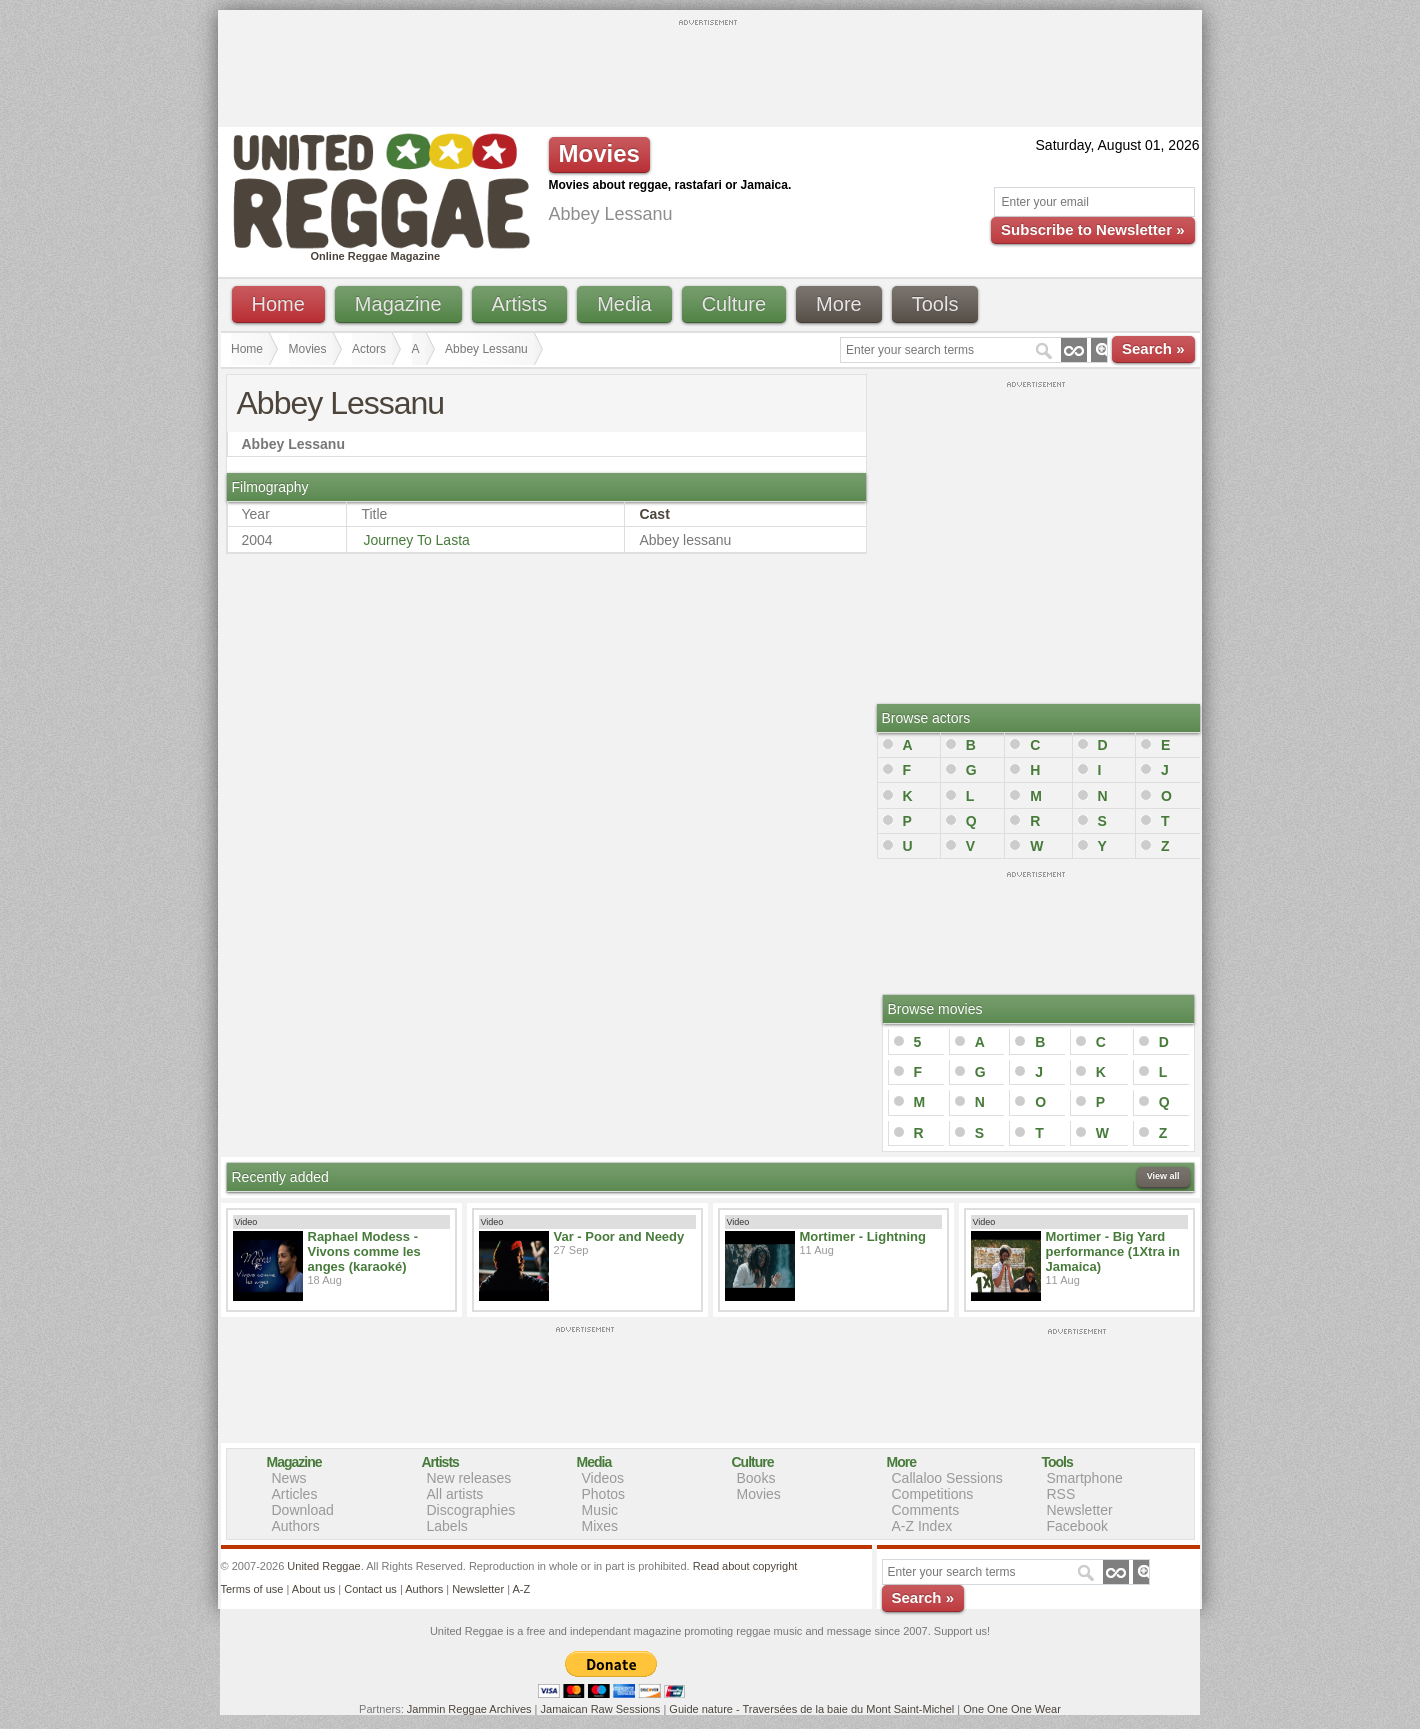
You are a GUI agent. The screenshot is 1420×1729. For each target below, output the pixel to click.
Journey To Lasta (416, 540)
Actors (369, 349)
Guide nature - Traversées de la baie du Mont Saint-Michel (811, 1709)
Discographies (471, 1510)
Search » (1153, 348)
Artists (520, 304)
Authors (296, 1526)
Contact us (370, 1589)
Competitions (933, 1494)
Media (624, 304)
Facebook (1077, 1526)
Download (303, 1510)
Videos (603, 1478)
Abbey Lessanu (486, 349)
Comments (926, 1510)
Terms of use (252, 1589)
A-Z (521, 1589)
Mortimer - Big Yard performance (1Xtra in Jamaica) (1113, 1251)
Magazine (398, 304)
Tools (935, 304)
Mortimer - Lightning (863, 1236)
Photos (604, 1494)
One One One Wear (1012, 1709)
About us (313, 1589)
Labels (447, 1526)
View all (1163, 1176)
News (289, 1478)
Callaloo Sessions (947, 1478)
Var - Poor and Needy (619, 1236)
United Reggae (323, 1566)
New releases (469, 1478)
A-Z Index (922, 1526)
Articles (295, 1494)
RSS (1061, 1494)
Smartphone (1085, 1478)
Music (600, 1510)
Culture (734, 304)
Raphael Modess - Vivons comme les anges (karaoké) (364, 1251)
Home (278, 304)
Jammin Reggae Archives (469, 1709)
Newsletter (1080, 1510)
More (839, 304)
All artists (455, 1494)
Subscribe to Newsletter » (1092, 229)
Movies (308, 349)
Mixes (600, 1526)
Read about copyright (745, 1566)
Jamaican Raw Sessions (601, 1709)
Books (756, 1478)
